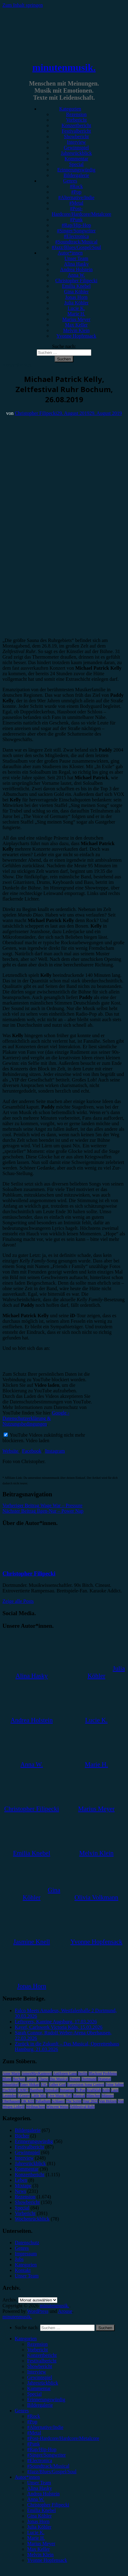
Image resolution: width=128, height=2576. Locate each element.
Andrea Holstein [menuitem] (43, 2493)
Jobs (19, 2259)
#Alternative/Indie (76, 197)
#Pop (76, 192)
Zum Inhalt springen (22, 5)
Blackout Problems (103, 2073)
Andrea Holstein (76, 269)
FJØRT (23, 2090)
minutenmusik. (64, 67)
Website (10, 1451)
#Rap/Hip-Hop (76, 225)
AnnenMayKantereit (37, 2073)
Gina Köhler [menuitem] (39, 2515)
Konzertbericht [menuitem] (42, 2355)
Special (76, 164)
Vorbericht (76, 119)
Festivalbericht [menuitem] (41, 2360)
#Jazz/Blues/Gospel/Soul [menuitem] (51, 2471)
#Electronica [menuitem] (39, 2460)
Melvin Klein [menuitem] (40, 2554)
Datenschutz (27, 2242)
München (93, 2095)
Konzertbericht (76, 125)
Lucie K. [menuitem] (35, 2532)
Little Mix (38, 2095)
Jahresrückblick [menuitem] (42, 2382)
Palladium (43, 2101)
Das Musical (59, 2079)
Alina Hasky (76, 264)
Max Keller (76, 324)
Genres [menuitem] (22, 2410)
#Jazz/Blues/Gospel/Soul (76, 247)
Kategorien (70, 108)
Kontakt (23, 2270)
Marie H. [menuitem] (36, 2538)
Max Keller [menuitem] (38, 2549)
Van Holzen (107, 2101)
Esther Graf (57, 2084)
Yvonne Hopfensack (76, 336)
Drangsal (104, 2079)
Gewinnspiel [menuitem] (39, 2377)
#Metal (76, 203)
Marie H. (76, 313)
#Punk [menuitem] (33, 2443)
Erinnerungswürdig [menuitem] (46, 2399)
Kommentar (76, 158)
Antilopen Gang (65, 2073)
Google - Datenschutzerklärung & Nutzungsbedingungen (35, 1418)
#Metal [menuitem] (34, 2432)
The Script (73, 2101)
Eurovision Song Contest (85, 2084)
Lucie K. (76, 308)
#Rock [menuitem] (33, 2416)
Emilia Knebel (76, 286)
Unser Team (76, 258)
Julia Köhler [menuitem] (39, 2527)
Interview (76, 142)
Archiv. (9, 2299)
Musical (79, 2095)
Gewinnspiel (76, 147)
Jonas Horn (76, 297)
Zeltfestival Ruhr (82, 2107)
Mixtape (23, 2185)
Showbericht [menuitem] (39, 2366)
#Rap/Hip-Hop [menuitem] (41, 2449)
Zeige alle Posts (18, 1601)
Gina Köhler (76, 291)
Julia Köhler (76, 302)
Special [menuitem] (34, 2394)
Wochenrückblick (32, 2218)
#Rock (76, 186)
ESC (44, 2084)
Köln (106, 2090)
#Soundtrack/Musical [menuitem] (48, 2466)
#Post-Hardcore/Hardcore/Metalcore (81, 211)
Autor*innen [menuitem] (27, 2477)
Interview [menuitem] (36, 2371)
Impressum (26, 2253)
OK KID (27, 2101)
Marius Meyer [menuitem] (41, 2543)
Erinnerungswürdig (76, 169)
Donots (74, 2079)
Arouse (65, 2311)
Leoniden (9, 2095)
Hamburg (36, 2090)
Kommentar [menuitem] (39, 2388)
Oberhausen (11, 2101)
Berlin (82, 2073)
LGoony (24, 2095)
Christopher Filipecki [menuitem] (48, 2504)
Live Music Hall (59, 2095)
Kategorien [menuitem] (26, 2338)
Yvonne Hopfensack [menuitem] (47, 2560)
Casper (32, 2079)
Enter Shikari (30, 2084)
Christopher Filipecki (76, 280)
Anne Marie (11, 2073)
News (20, 2191)
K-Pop (80, 2090)
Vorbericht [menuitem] (37, 2349)
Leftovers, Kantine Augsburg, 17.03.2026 (56, 2021)
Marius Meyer (76, 319)
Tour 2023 (90, 2101)
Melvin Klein (76, 330)
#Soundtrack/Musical (76, 241)
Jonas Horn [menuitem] (38, 2521)
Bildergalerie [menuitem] (40, 2405)
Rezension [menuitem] (37, 2344)
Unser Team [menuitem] (39, 2482)
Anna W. (76, 275)
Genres (70, 180)
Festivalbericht (76, 131)
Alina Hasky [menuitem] (39, 2488)
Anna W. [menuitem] (35, 2499)
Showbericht (76, 136)
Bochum (19, 2079)
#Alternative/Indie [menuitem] (45, 2427)
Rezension (76, 114)
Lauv (115, 2090)
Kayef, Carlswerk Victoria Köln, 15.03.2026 (58, 2027)
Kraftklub (94, 2090)
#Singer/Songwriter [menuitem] (46, 2455)
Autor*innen (70, 252)
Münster (107, 2095)
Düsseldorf (10, 2084)
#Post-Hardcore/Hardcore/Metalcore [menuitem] (63, 2438)
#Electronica (76, 236)
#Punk (76, 219)
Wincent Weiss (57, 2107)
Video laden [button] (37, 1440)
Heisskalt (52, 2090)
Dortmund (89, 2079)
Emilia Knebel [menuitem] (41, 2510)
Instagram (55, 1451)
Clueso (43, 2079)
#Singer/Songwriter (76, 230)
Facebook (31, 1451)
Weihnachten (35, 2107)
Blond (6, 2079)
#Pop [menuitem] (32, 2421)
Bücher (22, 2135)
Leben (21, 2180)
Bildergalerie (76, 175)
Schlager (58, 2101)
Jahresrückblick (76, 153)
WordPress (37, 2311)
